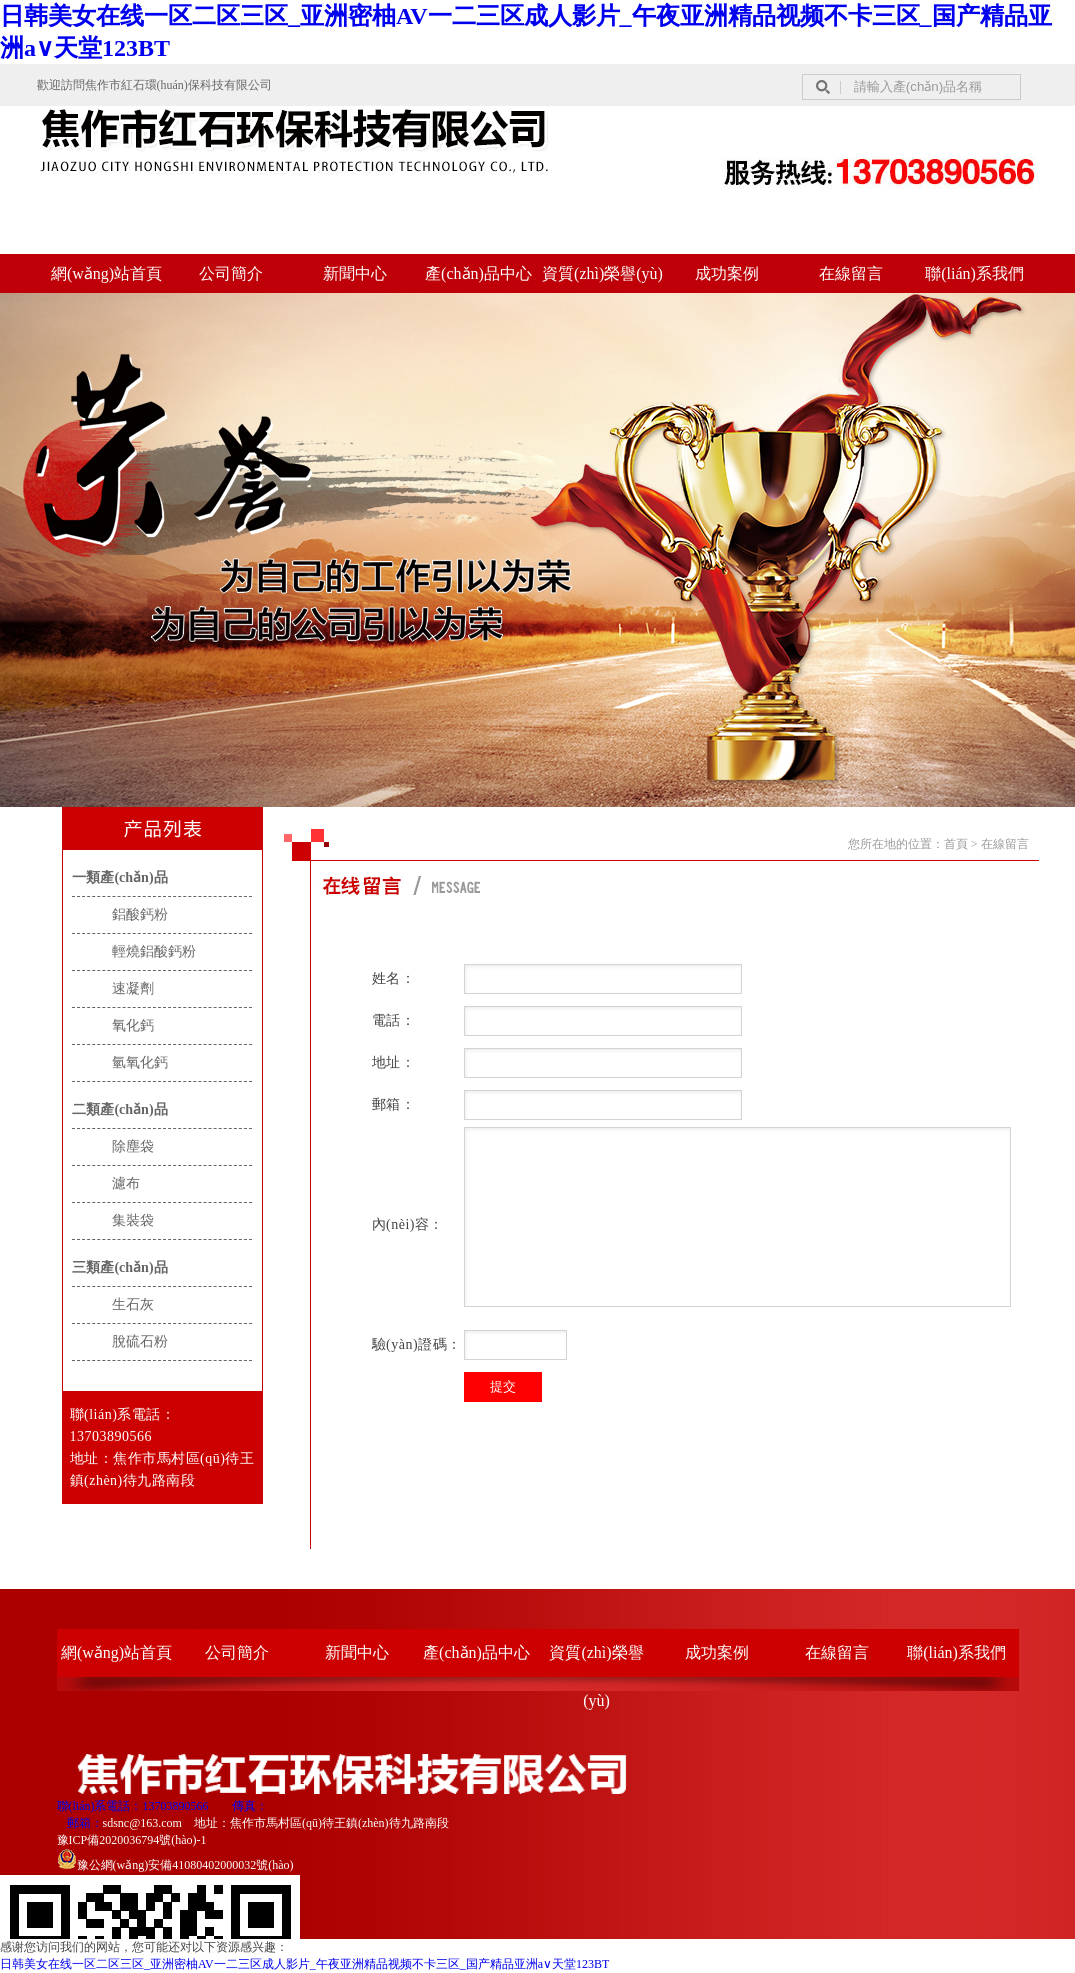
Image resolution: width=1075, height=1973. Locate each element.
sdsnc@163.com (142, 1823)
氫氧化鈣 (140, 1062)
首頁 (956, 844)
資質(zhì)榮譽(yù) (602, 273)
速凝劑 (133, 988)
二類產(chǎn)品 (119, 1109)
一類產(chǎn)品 (119, 877)
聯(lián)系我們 (974, 273)
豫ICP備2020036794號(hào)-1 (132, 1840)
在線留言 (851, 273)
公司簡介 (231, 273)
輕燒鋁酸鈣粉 (154, 951)
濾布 (126, 1183)
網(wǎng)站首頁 (106, 273)
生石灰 (133, 1304)
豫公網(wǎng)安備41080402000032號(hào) (175, 1865)
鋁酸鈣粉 (140, 914)
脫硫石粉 (140, 1341)
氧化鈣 (133, 1025)
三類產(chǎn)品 (119, 1267)
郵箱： (85, 1823)
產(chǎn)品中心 (478, 273)
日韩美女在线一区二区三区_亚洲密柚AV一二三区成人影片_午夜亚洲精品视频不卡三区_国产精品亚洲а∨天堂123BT (304, 1964)
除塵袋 (133, 1146)
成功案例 (727, 273)
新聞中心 (355, 273)
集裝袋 (133, 1220)
